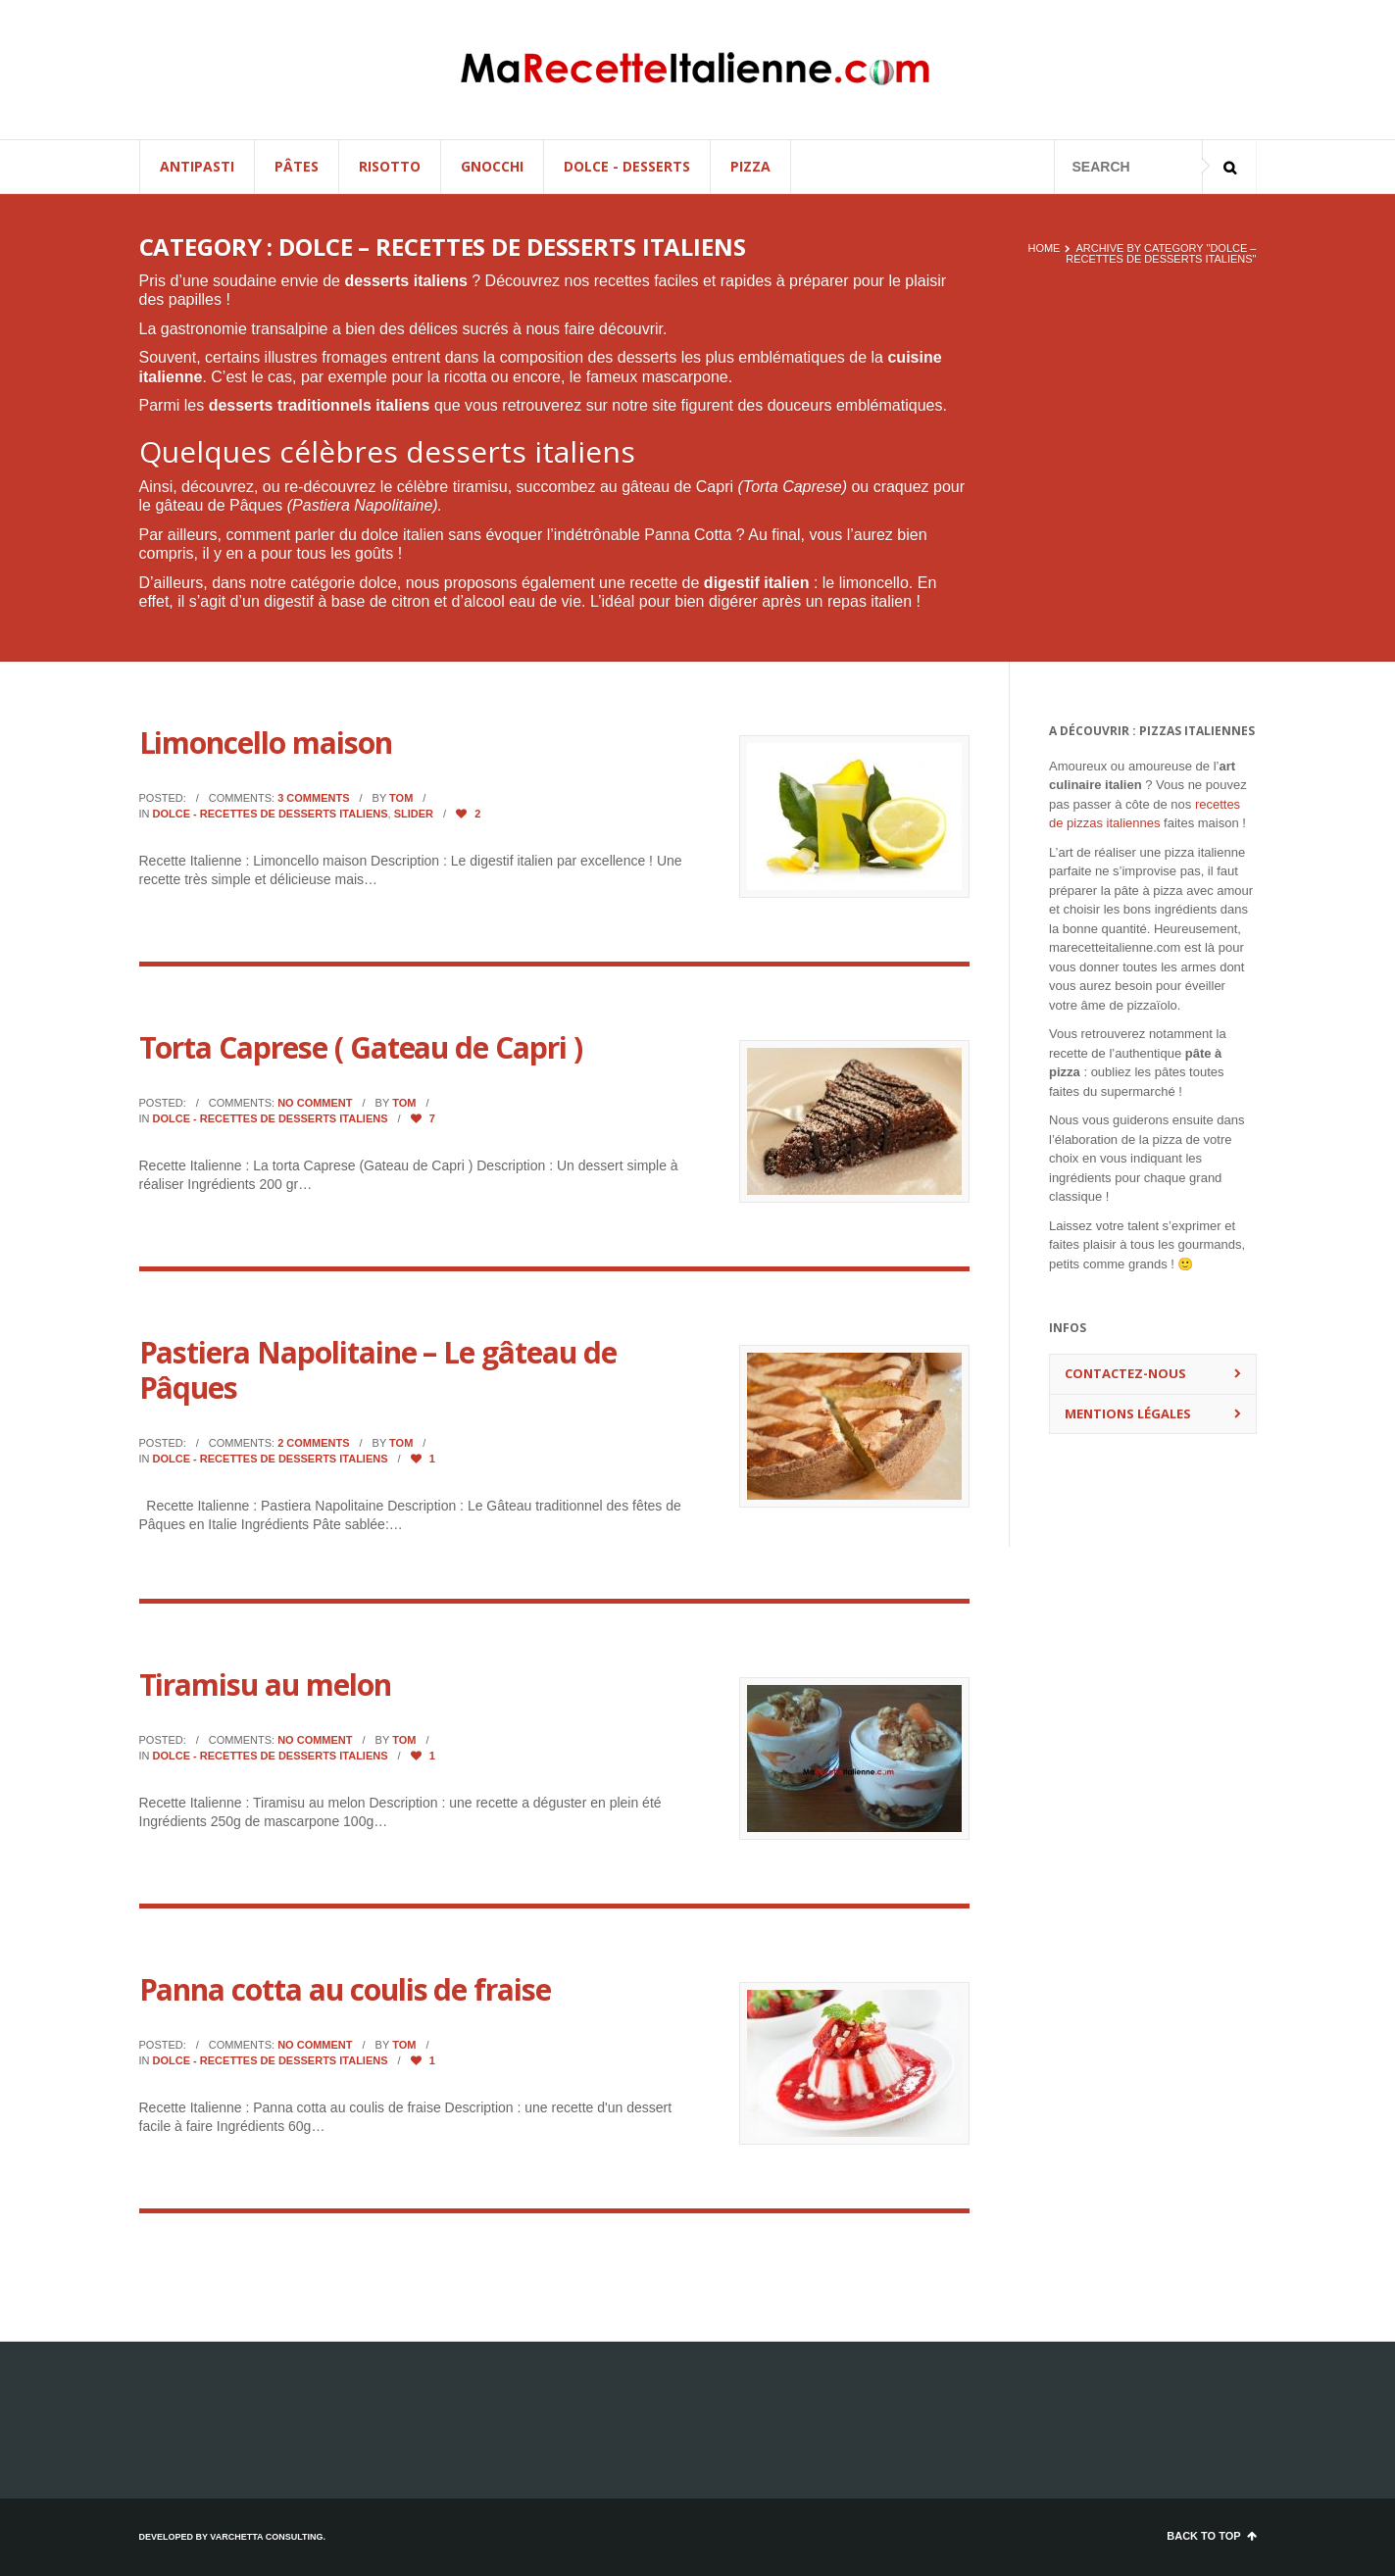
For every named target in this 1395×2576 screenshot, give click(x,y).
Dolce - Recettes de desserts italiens (270, 813)
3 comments (313, 798)
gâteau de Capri (677, 486)
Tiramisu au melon (265, 1684)
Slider (413, 813)
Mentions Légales (1128, 1413)
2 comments (313, 1443)
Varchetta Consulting (266, 2537)
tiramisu (480, 486)
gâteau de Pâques (218, 505)
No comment (314, 1103)
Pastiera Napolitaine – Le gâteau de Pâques (378, 1370)
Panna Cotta (687, 534)
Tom (401, 798)
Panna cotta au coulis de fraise (345, 1989)
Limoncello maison (265, 742)
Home (1043, 248)
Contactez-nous (1125, 1373)
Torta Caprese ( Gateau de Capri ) (360, 1047)
